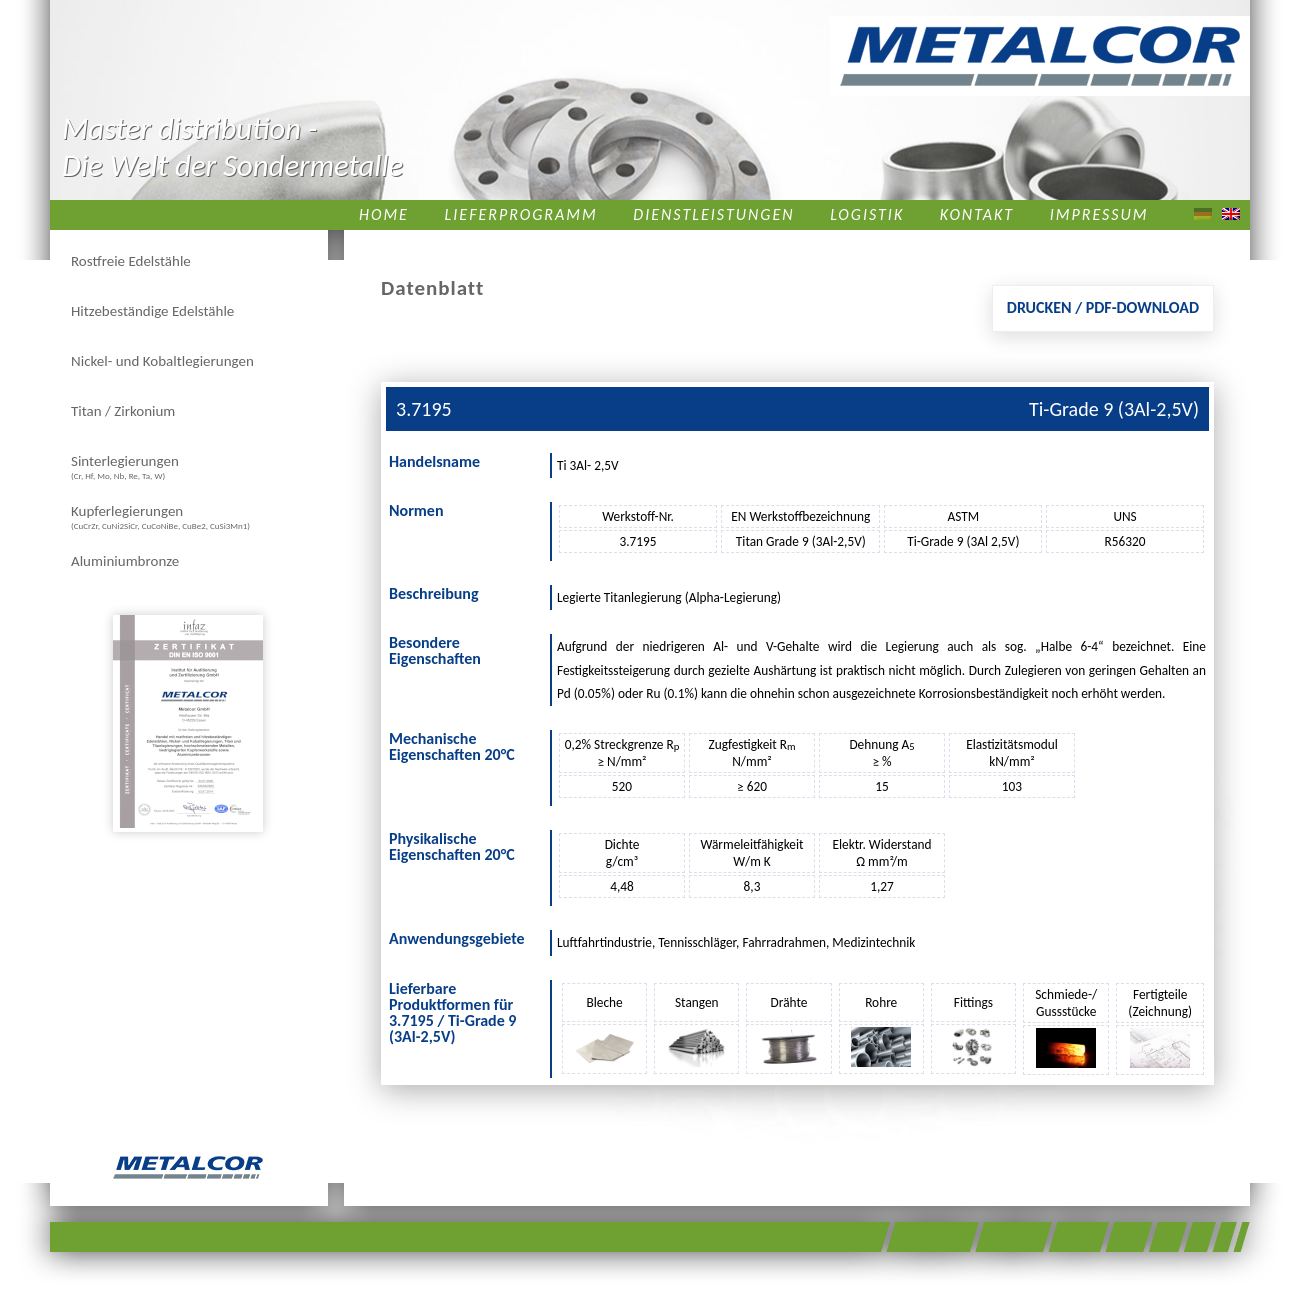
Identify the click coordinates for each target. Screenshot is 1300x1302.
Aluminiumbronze (125, 561)
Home (384, 214)
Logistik (867, 214)
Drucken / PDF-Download (1103, 307)
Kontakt (977, 214)
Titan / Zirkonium (123, 411)
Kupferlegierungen (160, 516)
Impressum (1099, 214)
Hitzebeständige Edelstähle (152, 311)
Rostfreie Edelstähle (131, 261)
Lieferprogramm (521, 214)
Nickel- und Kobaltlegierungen (162, 361)
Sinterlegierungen (125, 466)
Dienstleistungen (713, 214)
